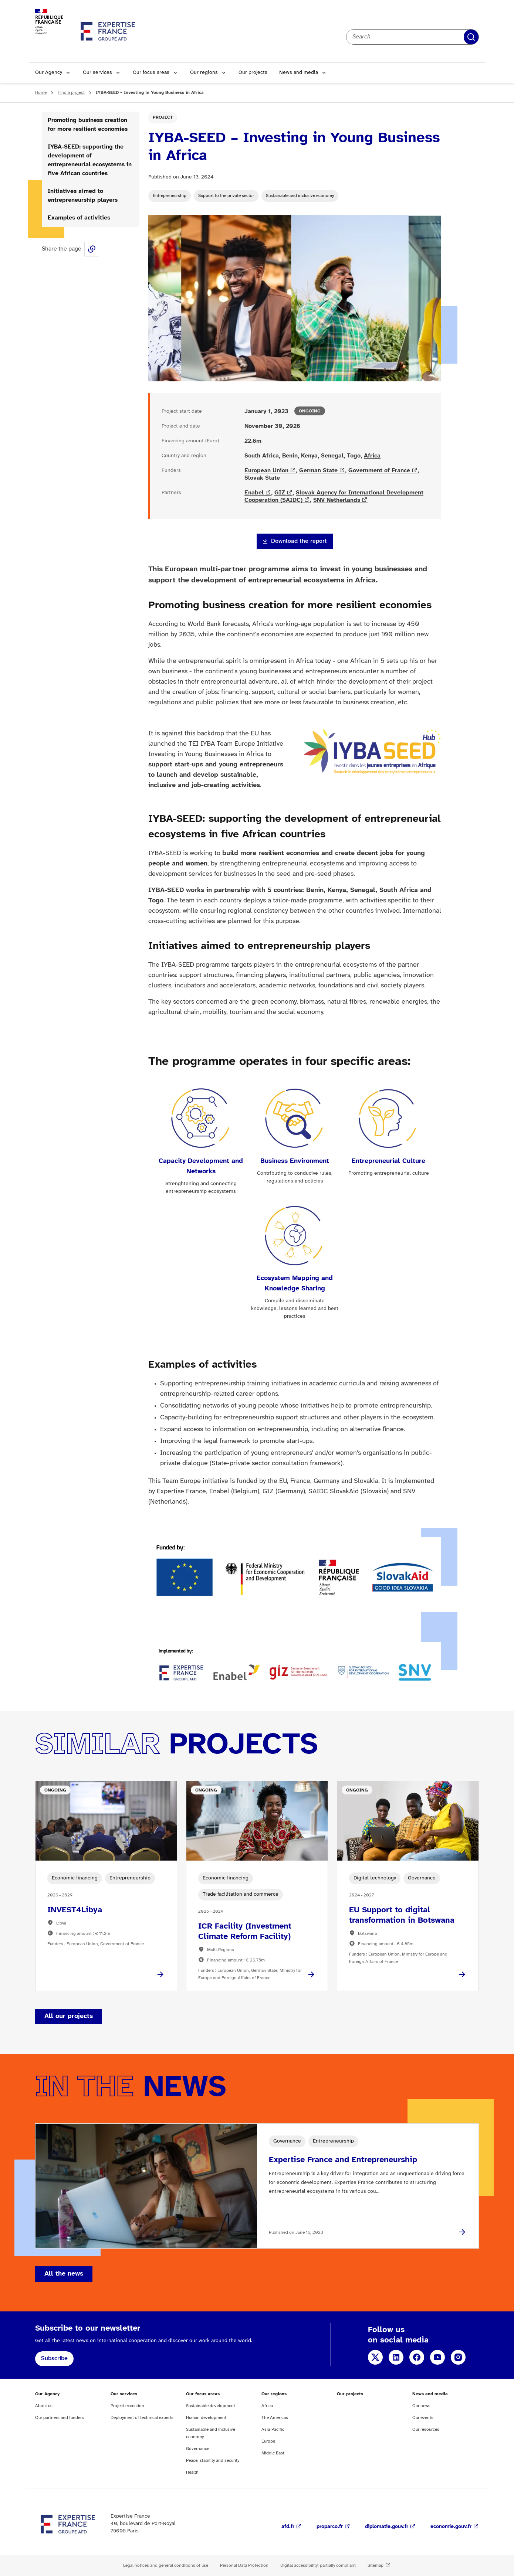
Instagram (458, 2357)
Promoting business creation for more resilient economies (88, 124)
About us (44, 2405)
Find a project (71, 92)
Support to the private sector (226, 195)
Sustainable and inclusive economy (300, 195)
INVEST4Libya (74, 1910)
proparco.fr (330, 2526)
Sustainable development (210, 2405)
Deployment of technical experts (142, 2417)
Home (41, 92)
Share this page (91, 249)
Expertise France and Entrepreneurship (343, 2159)
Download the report (299, 541)
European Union (266, 470)
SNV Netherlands (336, 500)
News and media (298, 72)
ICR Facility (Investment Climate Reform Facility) (244, 1931)
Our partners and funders (59, 2417)
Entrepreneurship (169, 195)
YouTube (437, 2357)
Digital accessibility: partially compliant (318, 2565)
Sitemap (375, 2565)
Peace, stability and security (212, 2460)
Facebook (416, 2357)
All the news (63, 2273)
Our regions (204, 72)
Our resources (425, 2429)
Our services (97, 72)
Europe (268, 2441)
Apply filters (471, 37)
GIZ (279, 493)
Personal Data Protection (244, 2565)
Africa (372, 456)
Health (192, 2472)
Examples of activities (79, 218)
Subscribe (54, 2358)
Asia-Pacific (272, 2429)
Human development (206, 2417)
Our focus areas (151, 72)
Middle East (272, 2453)
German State (318, 470)
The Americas (274, 2417)
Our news (421, 2405)
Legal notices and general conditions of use (165, 2565)
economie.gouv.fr (450, 2526)
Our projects (253, 72)
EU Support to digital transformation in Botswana (401, 1915)
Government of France (379, 470)
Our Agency (48, 72)
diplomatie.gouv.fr (386, 2526)
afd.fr (287, 2526)
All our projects (68, 2016)
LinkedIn (396, 2357)
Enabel (254, 493)
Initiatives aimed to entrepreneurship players (83, 195)
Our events (422, 2417)
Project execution (127, 2405)
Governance (197, 2448)
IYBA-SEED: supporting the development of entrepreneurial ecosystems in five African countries (90, 160)
